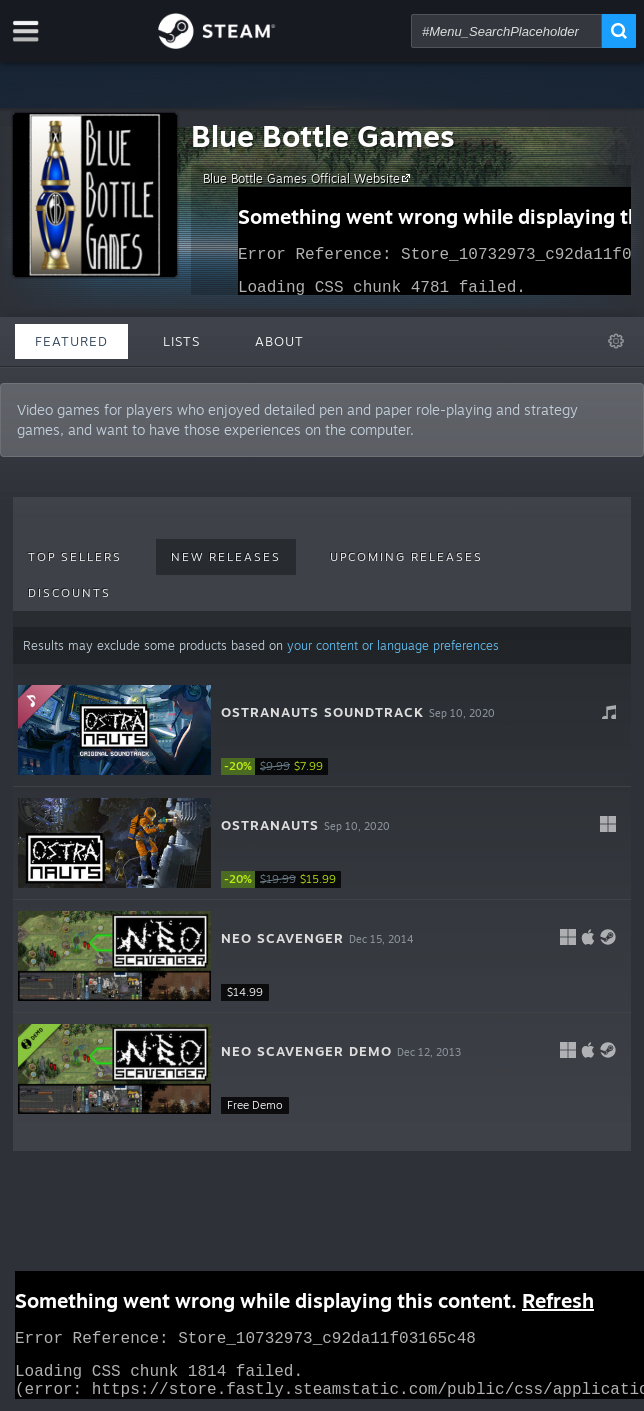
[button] (322, 730)
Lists (181, 341)
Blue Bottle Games (323, 135)
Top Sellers (75, 557)
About (279, 341)
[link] (281, 766)
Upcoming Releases (406, 557)
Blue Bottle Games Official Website (309, 178)
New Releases (226, 557)
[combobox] (506, 31)
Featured (71, 341)
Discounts (69, 593)
